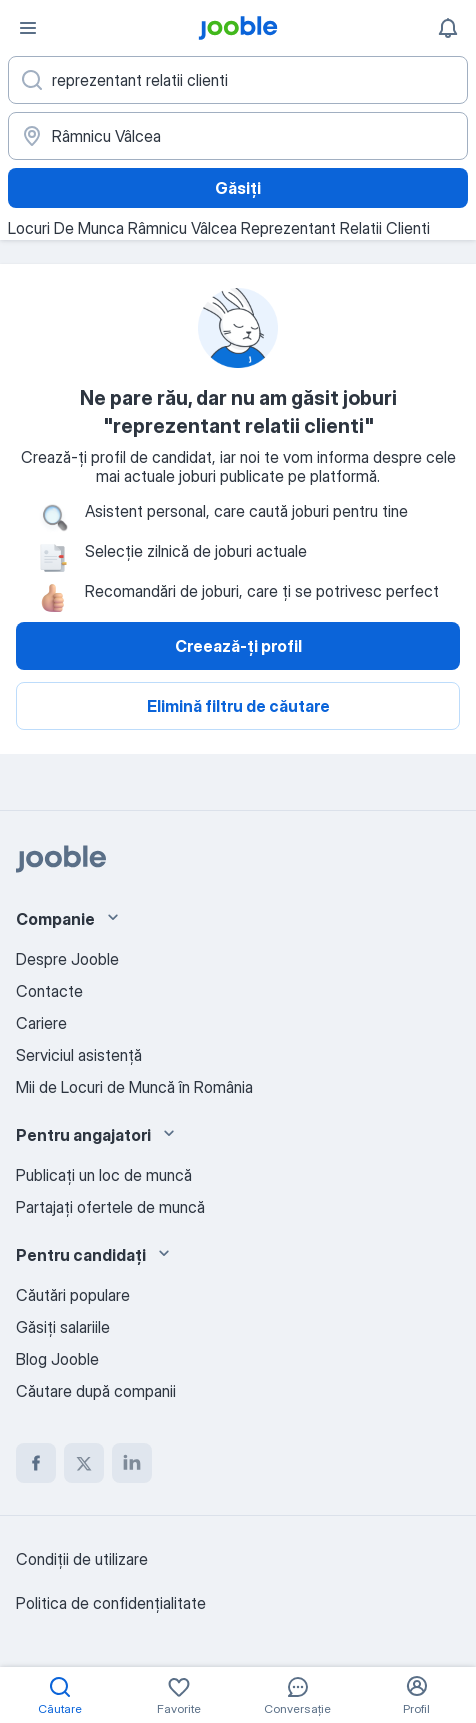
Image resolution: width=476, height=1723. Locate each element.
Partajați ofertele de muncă (110, 1207)
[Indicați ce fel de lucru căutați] (238, 80)
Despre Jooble (67, 959)
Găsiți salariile (63, 1327)
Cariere (41, 1023)
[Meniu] (28, 28)
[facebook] (36, 1463)
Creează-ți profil (238, 646)
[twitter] (84, 1463)
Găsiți (238, 188)
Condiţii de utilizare (82, 1559)
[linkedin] (132, 1463)
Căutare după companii (96, 1391)
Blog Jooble (57, 1359)
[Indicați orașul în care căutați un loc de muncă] (238, 136)
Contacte (49, 991)
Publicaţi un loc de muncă (104, 1175)
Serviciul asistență (79, 1055)
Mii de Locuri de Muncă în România (134, 1087)
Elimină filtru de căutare (238, 706)
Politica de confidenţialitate (111, 1603)
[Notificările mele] (448, 28)
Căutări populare (73, 1295)
